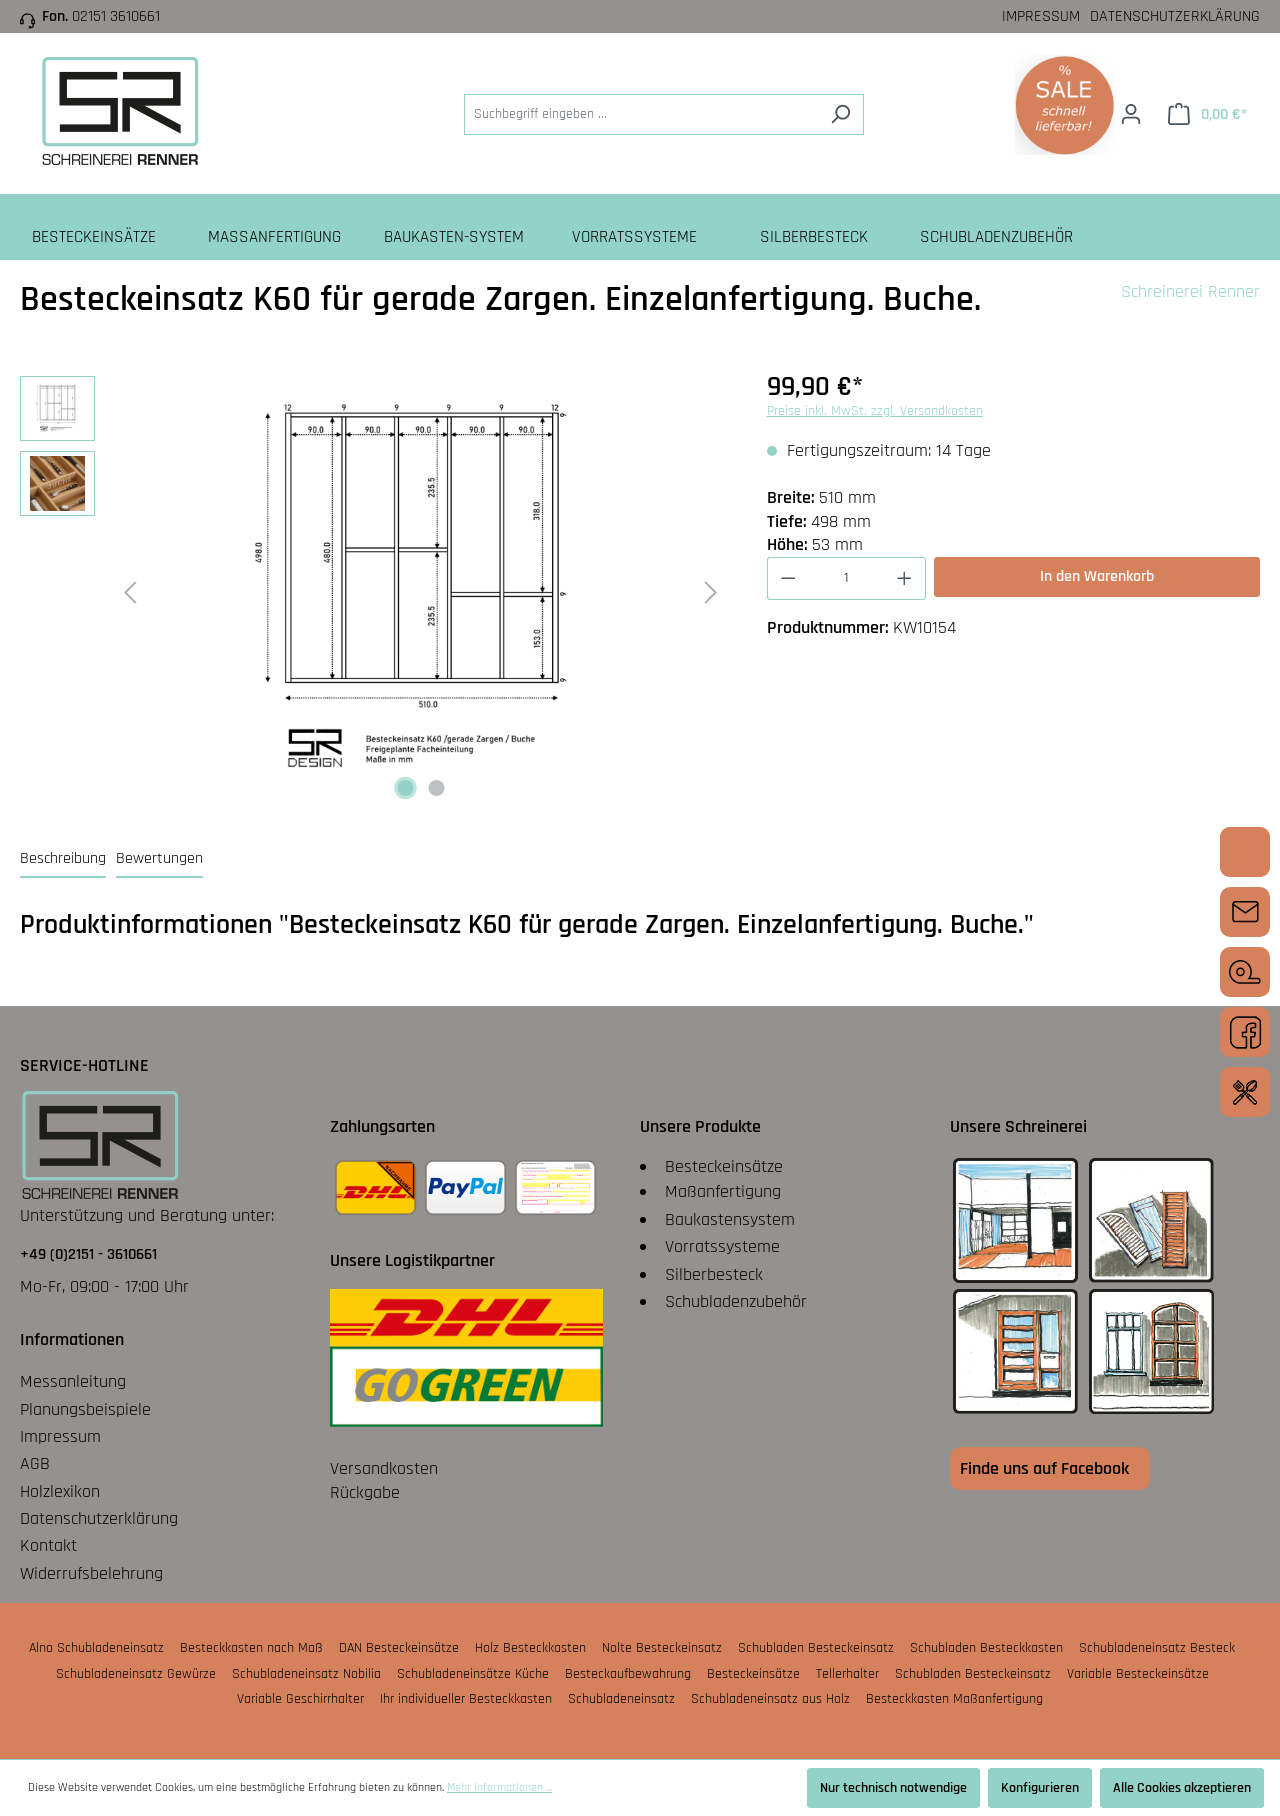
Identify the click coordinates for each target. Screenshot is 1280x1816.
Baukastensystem (730, 1219)
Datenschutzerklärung (1175, 16)
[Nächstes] (711, 591)
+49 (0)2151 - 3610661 (88, 1254)
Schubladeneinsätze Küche (473, 1674)
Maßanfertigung (723, 1191)
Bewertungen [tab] (159, 858)
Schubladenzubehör (736, 1301)
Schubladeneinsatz (621, 1699)
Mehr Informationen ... (499, 1787)
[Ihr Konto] (1131, 114)
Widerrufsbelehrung (91, 1573)
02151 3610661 (116, 16)
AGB (35, 1463)
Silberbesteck (714, 1274)
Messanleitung (73, 1381)
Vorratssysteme (722, 1246)
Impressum (1041, 16)
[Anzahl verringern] (788, 578)
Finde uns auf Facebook (1044, 1468)
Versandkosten (384, 1468)
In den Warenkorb (1097, 576)
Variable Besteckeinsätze (1138, 1674)
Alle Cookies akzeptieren (1182, 1788)
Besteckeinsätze (724, 1166)
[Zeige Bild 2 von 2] (436, 788)
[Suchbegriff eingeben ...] (641, 114)
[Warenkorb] (1207, 114)
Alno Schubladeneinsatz (96, 1648)
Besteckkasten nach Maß (251, 1648)
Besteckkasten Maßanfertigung (954, 1699)
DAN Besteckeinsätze (399, 1648)
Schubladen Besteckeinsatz (816, 1648)
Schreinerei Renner (1190, 291)
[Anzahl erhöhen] (905, 578)
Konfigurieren (1040, 1788)
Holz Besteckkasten (530, 1648)
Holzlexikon (60, 1491)
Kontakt (48, 1545)
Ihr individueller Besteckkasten (466, 1699)
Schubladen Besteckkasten (986, 1648)
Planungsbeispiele (85, 1409)
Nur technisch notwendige (893, 1788)
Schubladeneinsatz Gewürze (136, 1674)
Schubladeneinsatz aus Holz (770, 1699)
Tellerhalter (847, 1674)
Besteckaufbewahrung (628, 1674)
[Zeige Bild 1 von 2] (405, 788)
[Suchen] (840, 114)
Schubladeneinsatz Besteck (1157, 1648)
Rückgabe (365, 1492)
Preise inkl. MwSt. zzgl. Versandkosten (875, 411)
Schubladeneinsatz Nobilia (306, 1674)
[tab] (63, 859)
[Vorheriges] (130, 591)
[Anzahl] (846, 578)
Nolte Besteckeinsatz (662, 1648)
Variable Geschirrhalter (300, 1699)
